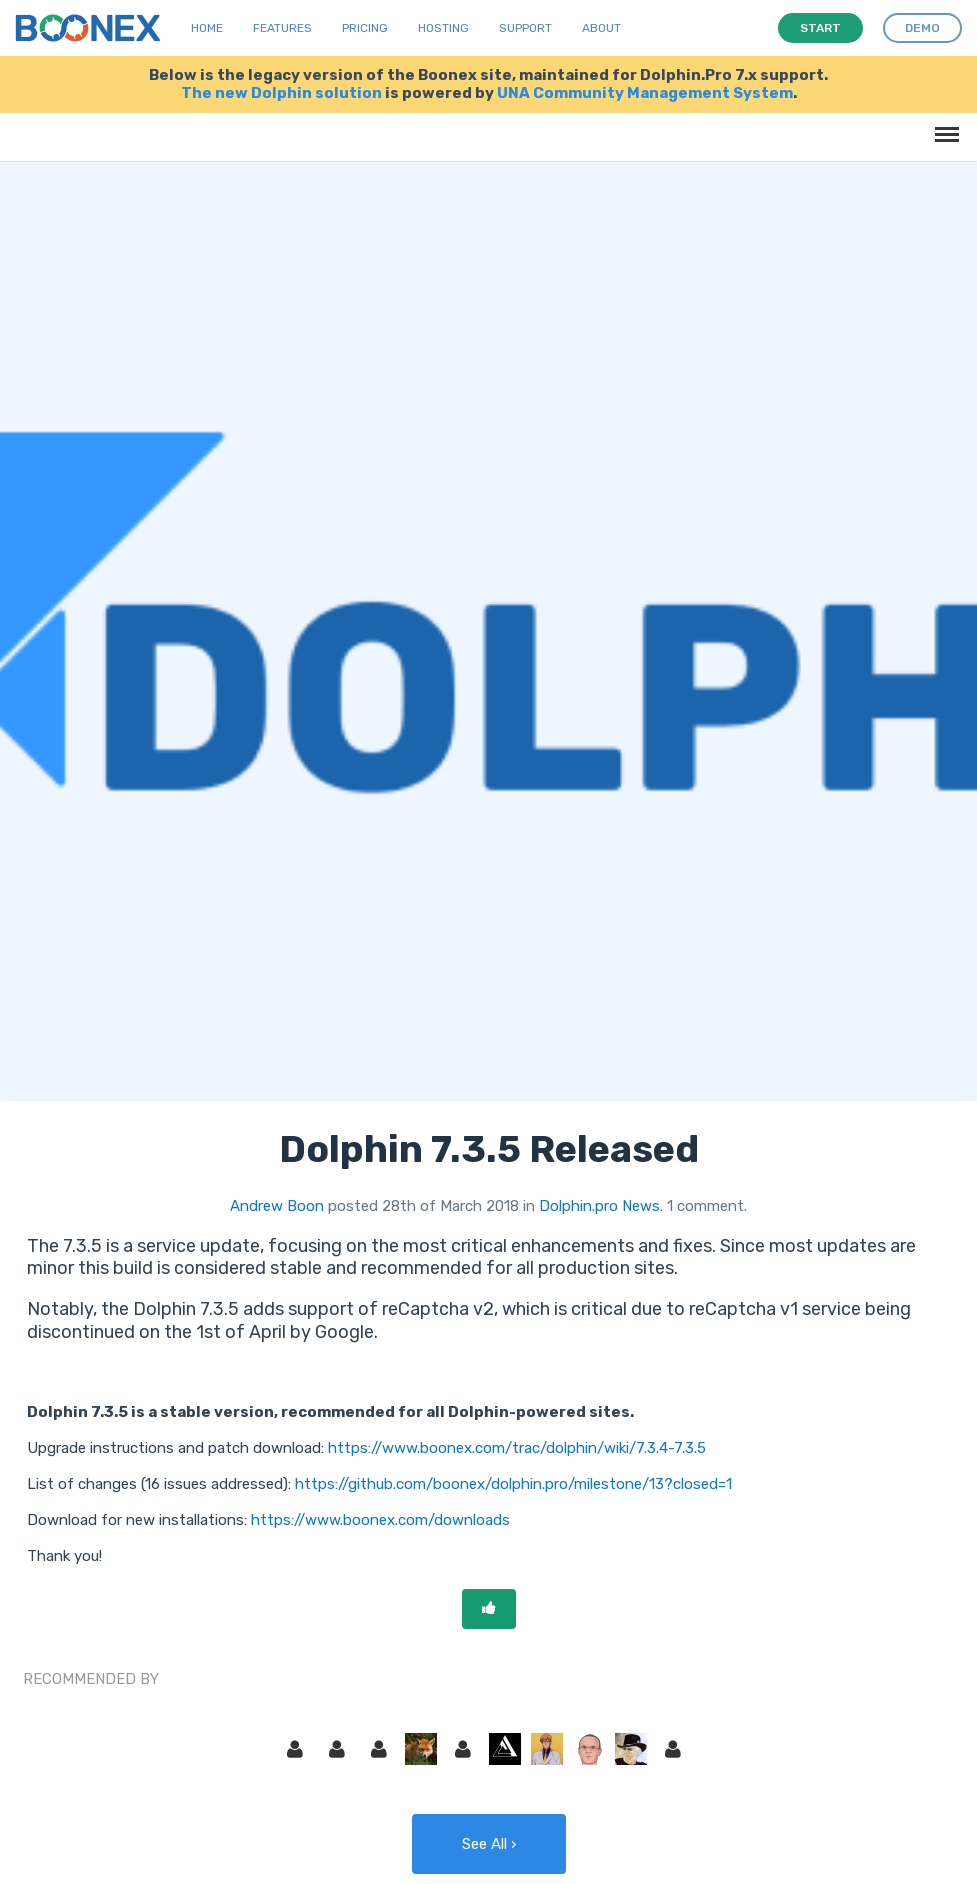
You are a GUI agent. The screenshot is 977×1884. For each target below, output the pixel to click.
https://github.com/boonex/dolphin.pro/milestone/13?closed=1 (513, 1484)
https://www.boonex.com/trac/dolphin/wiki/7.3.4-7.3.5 (517, 1448)
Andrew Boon (277, 1206)
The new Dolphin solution (281, 93)
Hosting (443, 28)
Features (282, 28)
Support (525, 28)
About (601, 28)
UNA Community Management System (645, 93)
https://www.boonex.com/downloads (380, 1520)
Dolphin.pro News (599, 1206)
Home (207, 28)
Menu (943, 124)
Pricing (365, 28)
